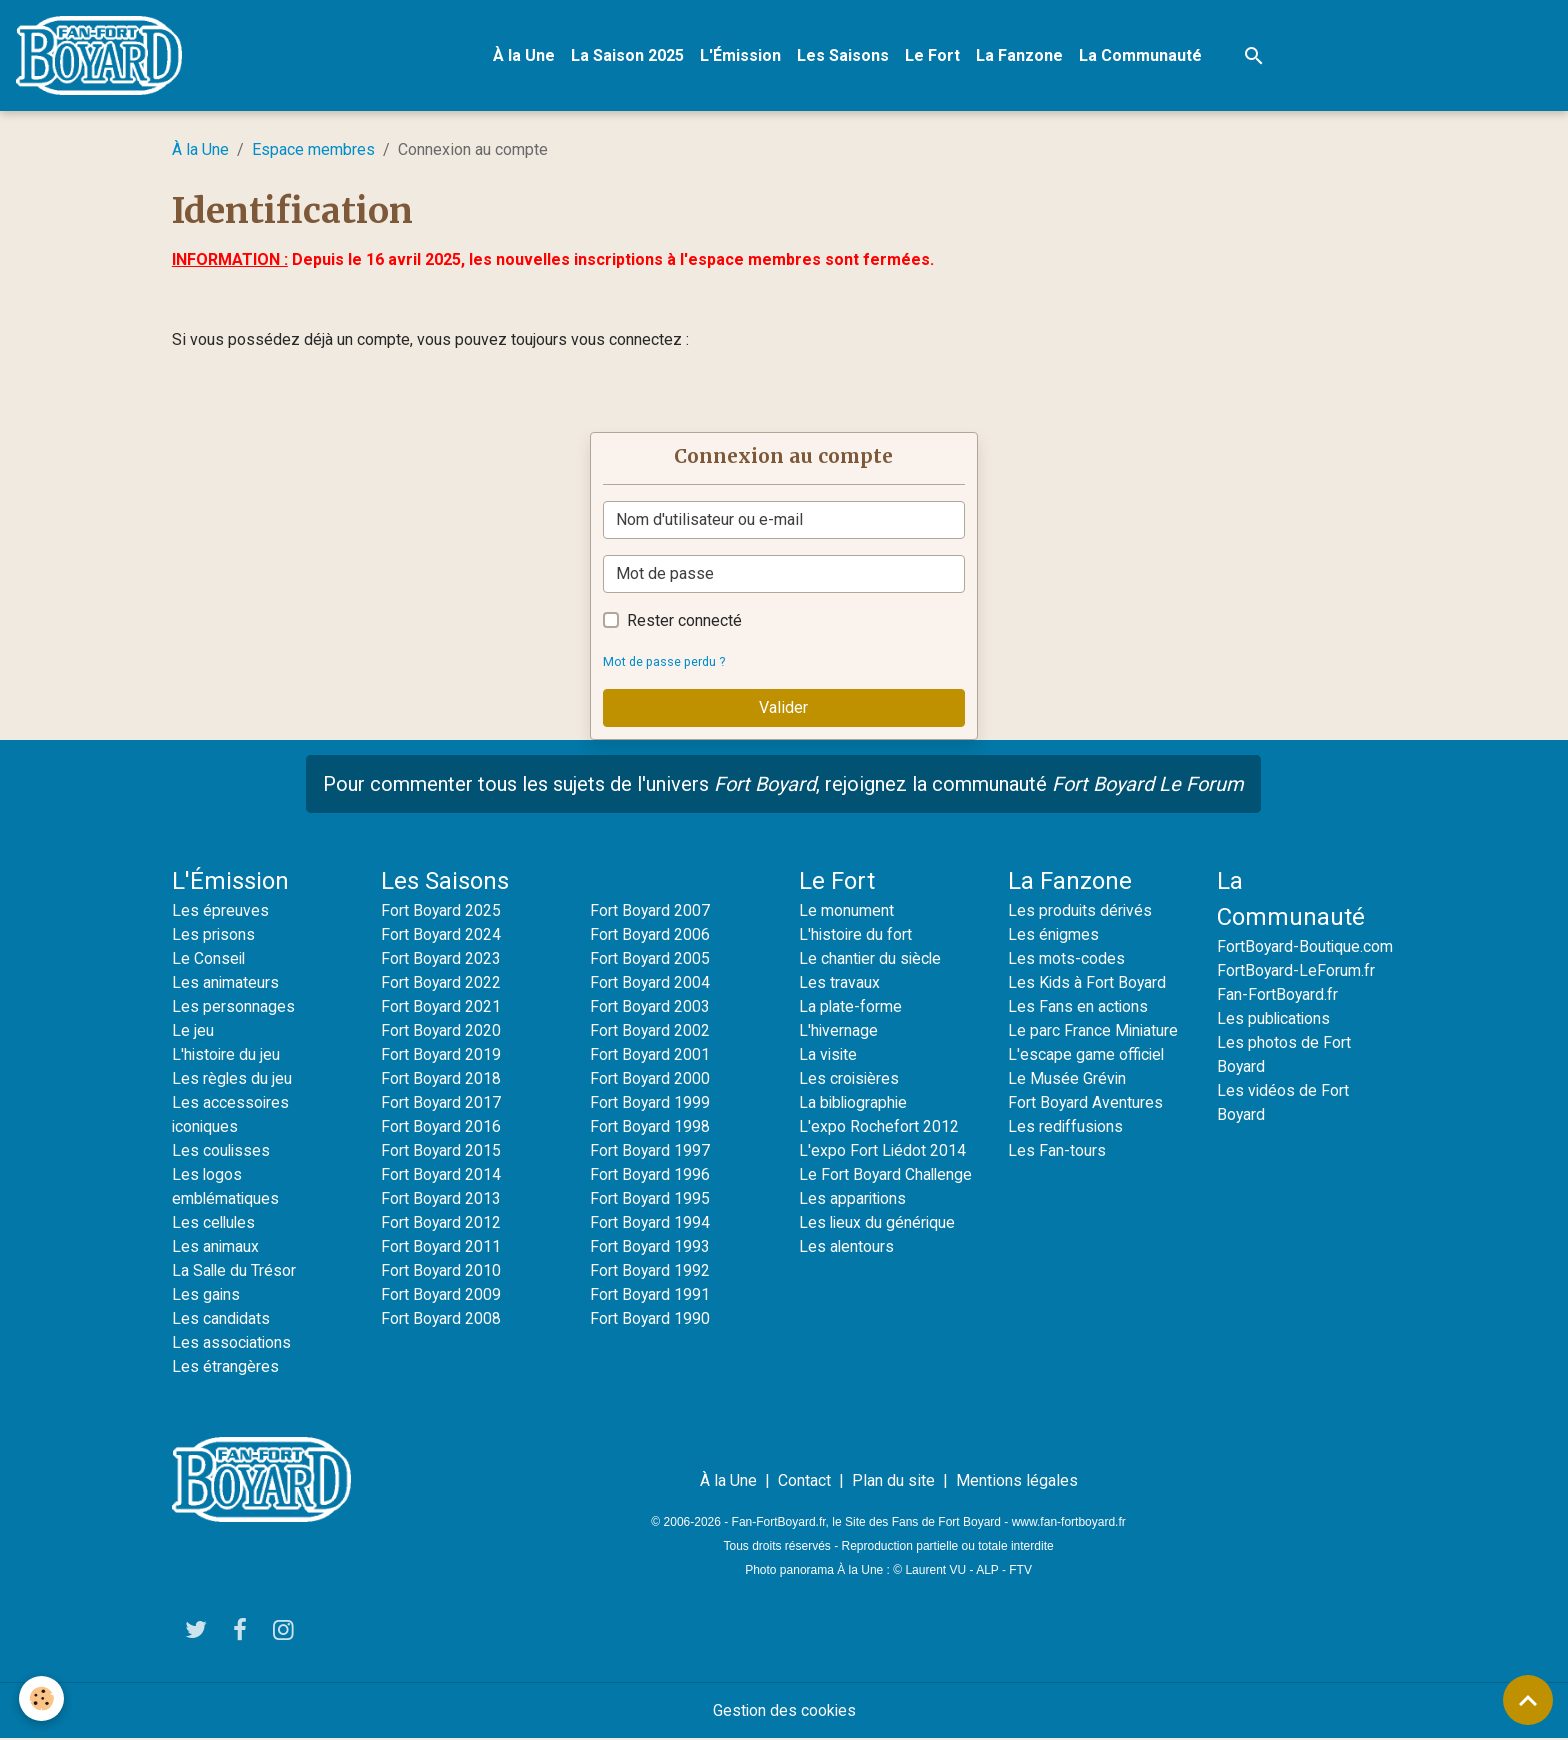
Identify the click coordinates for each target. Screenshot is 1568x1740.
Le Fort (933, 55)
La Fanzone (1020, 55)
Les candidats (221, 1319)
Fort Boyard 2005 (650, 959)
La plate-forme (851, 1007)
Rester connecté (684, 621)
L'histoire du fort (856, 935)
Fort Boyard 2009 (441, 1295)
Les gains (206, 1295)
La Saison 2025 (628, 55)
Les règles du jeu (232, 1079)
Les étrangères (225, 1367)
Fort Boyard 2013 (441, 1199)
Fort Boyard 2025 (441, 911)
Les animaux (216, 1247)
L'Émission (741, 55)
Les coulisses (222, 1151)
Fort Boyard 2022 (441, 983)
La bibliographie (855, 1103)
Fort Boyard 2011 (441, 1247)
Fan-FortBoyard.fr (1278, 995)
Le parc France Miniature (1094, 1031)
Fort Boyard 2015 (441, 1151)
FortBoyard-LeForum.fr (1296, 971)
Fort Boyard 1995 (650, 1199)
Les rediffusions (1066, 1127)
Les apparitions (853, 1199)
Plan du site (893, 1481)
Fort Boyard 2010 (441, 1271)
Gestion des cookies (784, 1711)
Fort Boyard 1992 (650, 1271)
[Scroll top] (1528, 1700)
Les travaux (839, 983)
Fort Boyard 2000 (650, 1079)
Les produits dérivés (1081, 911)
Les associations (232, 1343)
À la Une (525, 55)
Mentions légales (1017, 1481)
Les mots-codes (1066, 959)
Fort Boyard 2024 (441, 935)
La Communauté (1141, 55)
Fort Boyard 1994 (650, 1223)
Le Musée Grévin (1067, 1079)
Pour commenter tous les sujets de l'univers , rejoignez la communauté (783, 785)
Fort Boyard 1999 (650, 1103)
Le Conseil (209, 959)
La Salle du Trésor (235, 1271)
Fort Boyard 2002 (650, 1031)
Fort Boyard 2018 (441, 1079)
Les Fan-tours (1057, 1151)
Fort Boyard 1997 (650, 1151)
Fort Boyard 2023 (441, 959)
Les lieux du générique (878, 1223)
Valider (783, 708)
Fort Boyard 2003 (650, 1007)
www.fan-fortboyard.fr (1069, 1523)
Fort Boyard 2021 (441, 1007)
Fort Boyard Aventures (1086, 1103)
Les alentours (847, 1247)
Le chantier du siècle (871, 959)
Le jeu (193, 1031)
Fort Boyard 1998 (650, 1127)
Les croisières (850, 1079)
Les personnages (233, 1007)
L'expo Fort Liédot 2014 (883, 1151)
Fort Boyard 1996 (650, 1175)
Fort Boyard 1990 (650, 1319)
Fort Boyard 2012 (441, 1223)
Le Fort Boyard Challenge (887, 1175)
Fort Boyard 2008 (441, 1319)
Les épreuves (220, 911)
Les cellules (215, 1223)
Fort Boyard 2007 (650, 911)
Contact (804, 1481)
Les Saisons (844, 55)
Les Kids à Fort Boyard (1088, 983)
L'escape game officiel (1087, 1055)
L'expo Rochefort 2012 (879, 1127)
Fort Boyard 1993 (650, 1247)
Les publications (1275, 1019)
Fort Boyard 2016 (441, 1127)
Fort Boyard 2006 (650, 935)
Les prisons (214, 935)
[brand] (104, 56)
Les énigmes (1054, 935)
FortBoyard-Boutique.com (1306, 947)
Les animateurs (226, 983)
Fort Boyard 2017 (441, 1103)
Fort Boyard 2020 (441, 1031)
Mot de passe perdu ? (666, 662)
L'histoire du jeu (227, 1055)
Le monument (846, 911)
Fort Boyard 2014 (441, 1175)
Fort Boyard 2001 (650, 1055)
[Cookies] (42, 1698)
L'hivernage (839, 1031)
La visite (829, 1055)
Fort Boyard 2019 (441, 1055)
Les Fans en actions (1078, 1007)
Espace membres (313, 150)
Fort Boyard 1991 (650, 1295)
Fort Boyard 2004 (650, 983)
